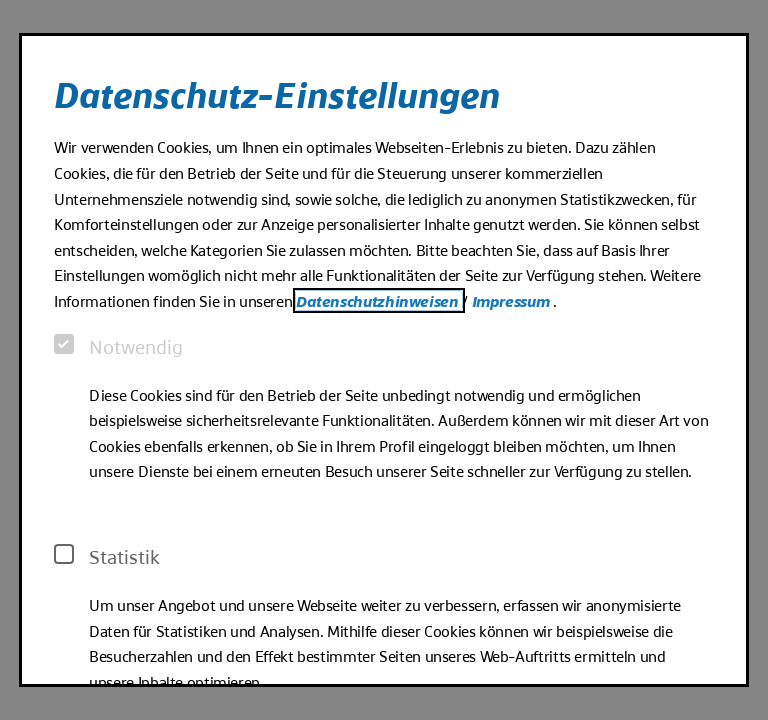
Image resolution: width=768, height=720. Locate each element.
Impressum (512, 300)
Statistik (107, 556)
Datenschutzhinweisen (379, 300)
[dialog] (384, 360)
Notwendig (118, 346)
